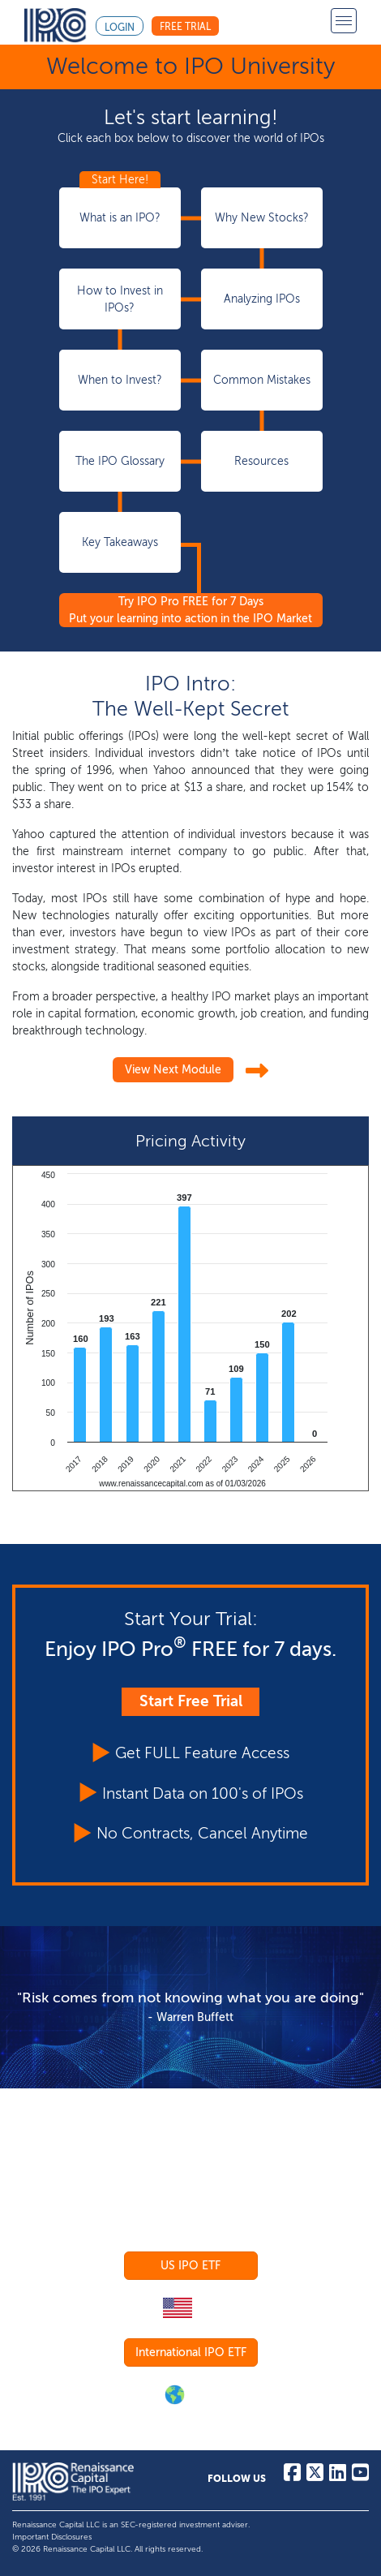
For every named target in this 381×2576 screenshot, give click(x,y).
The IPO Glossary (120, 461)
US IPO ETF (190, 2266)
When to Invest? (120, 380)
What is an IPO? (120, 218)
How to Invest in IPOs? (120, 299)
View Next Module (173, 1070)
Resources (261, 461)
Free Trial (185, 26)
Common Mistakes (261, 380)
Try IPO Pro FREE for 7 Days (190, 610)
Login (120, 27)
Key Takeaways (120, 542)
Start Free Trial (190, 1701)
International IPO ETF (190, 2352)
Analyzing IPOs (262, 299)
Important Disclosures (52, 2537)
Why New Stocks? (262, 218)
